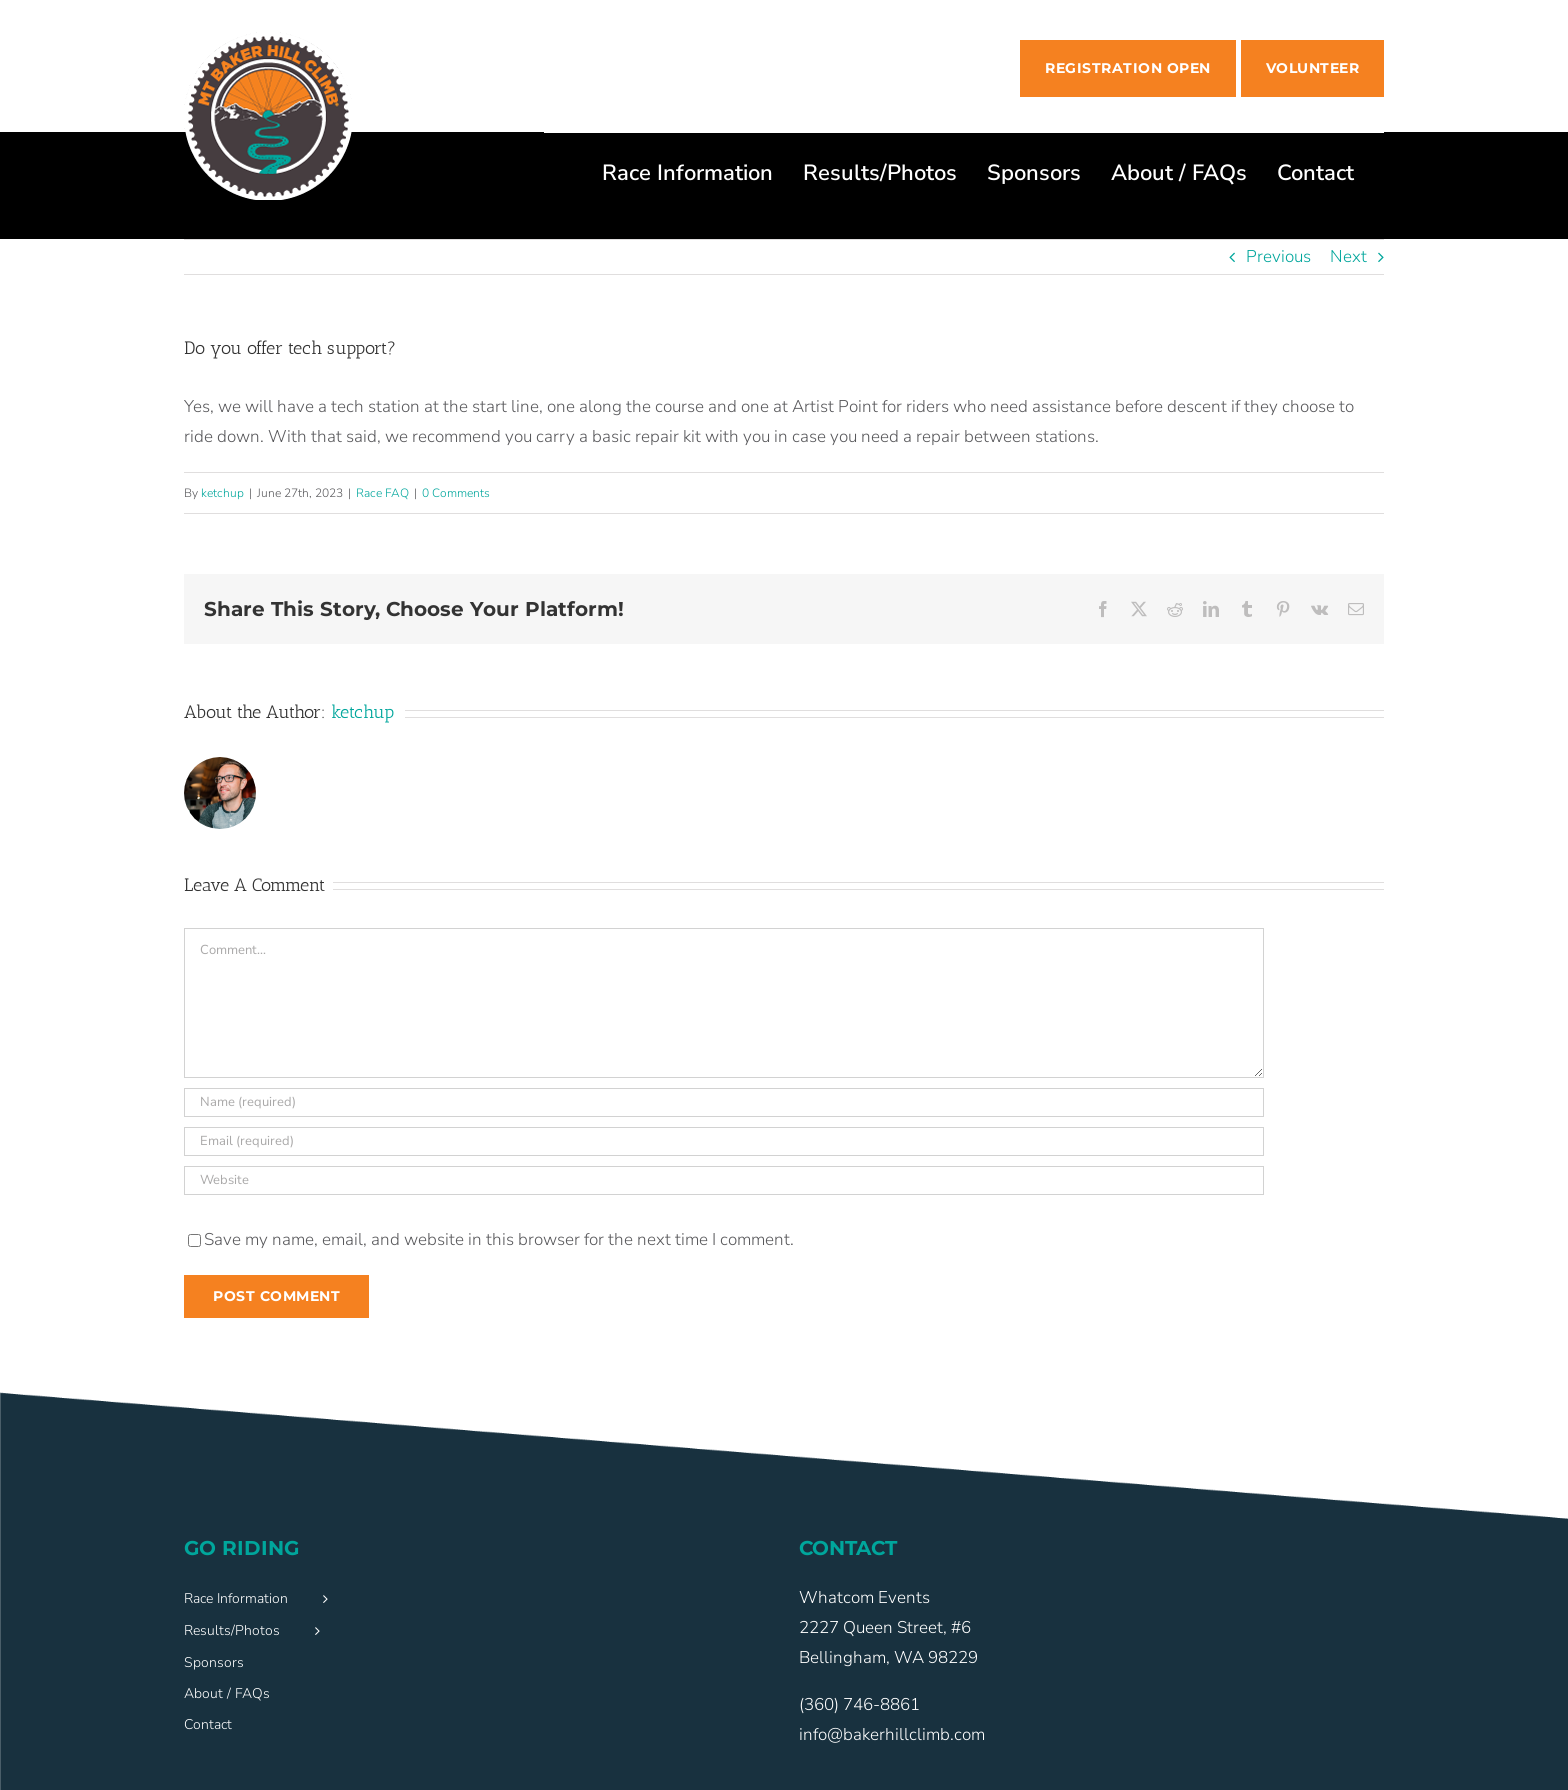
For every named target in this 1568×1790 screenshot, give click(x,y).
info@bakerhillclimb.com (892, 1734)
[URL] (724, 1180)
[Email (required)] (724, 1141)
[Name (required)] (724, 1102)
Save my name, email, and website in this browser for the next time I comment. (499, 1239)
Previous (1278, 256)
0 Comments (456, 493)
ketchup (222, 493)
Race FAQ (382, 493)
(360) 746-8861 (859, 1704)
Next (1348, 256)
